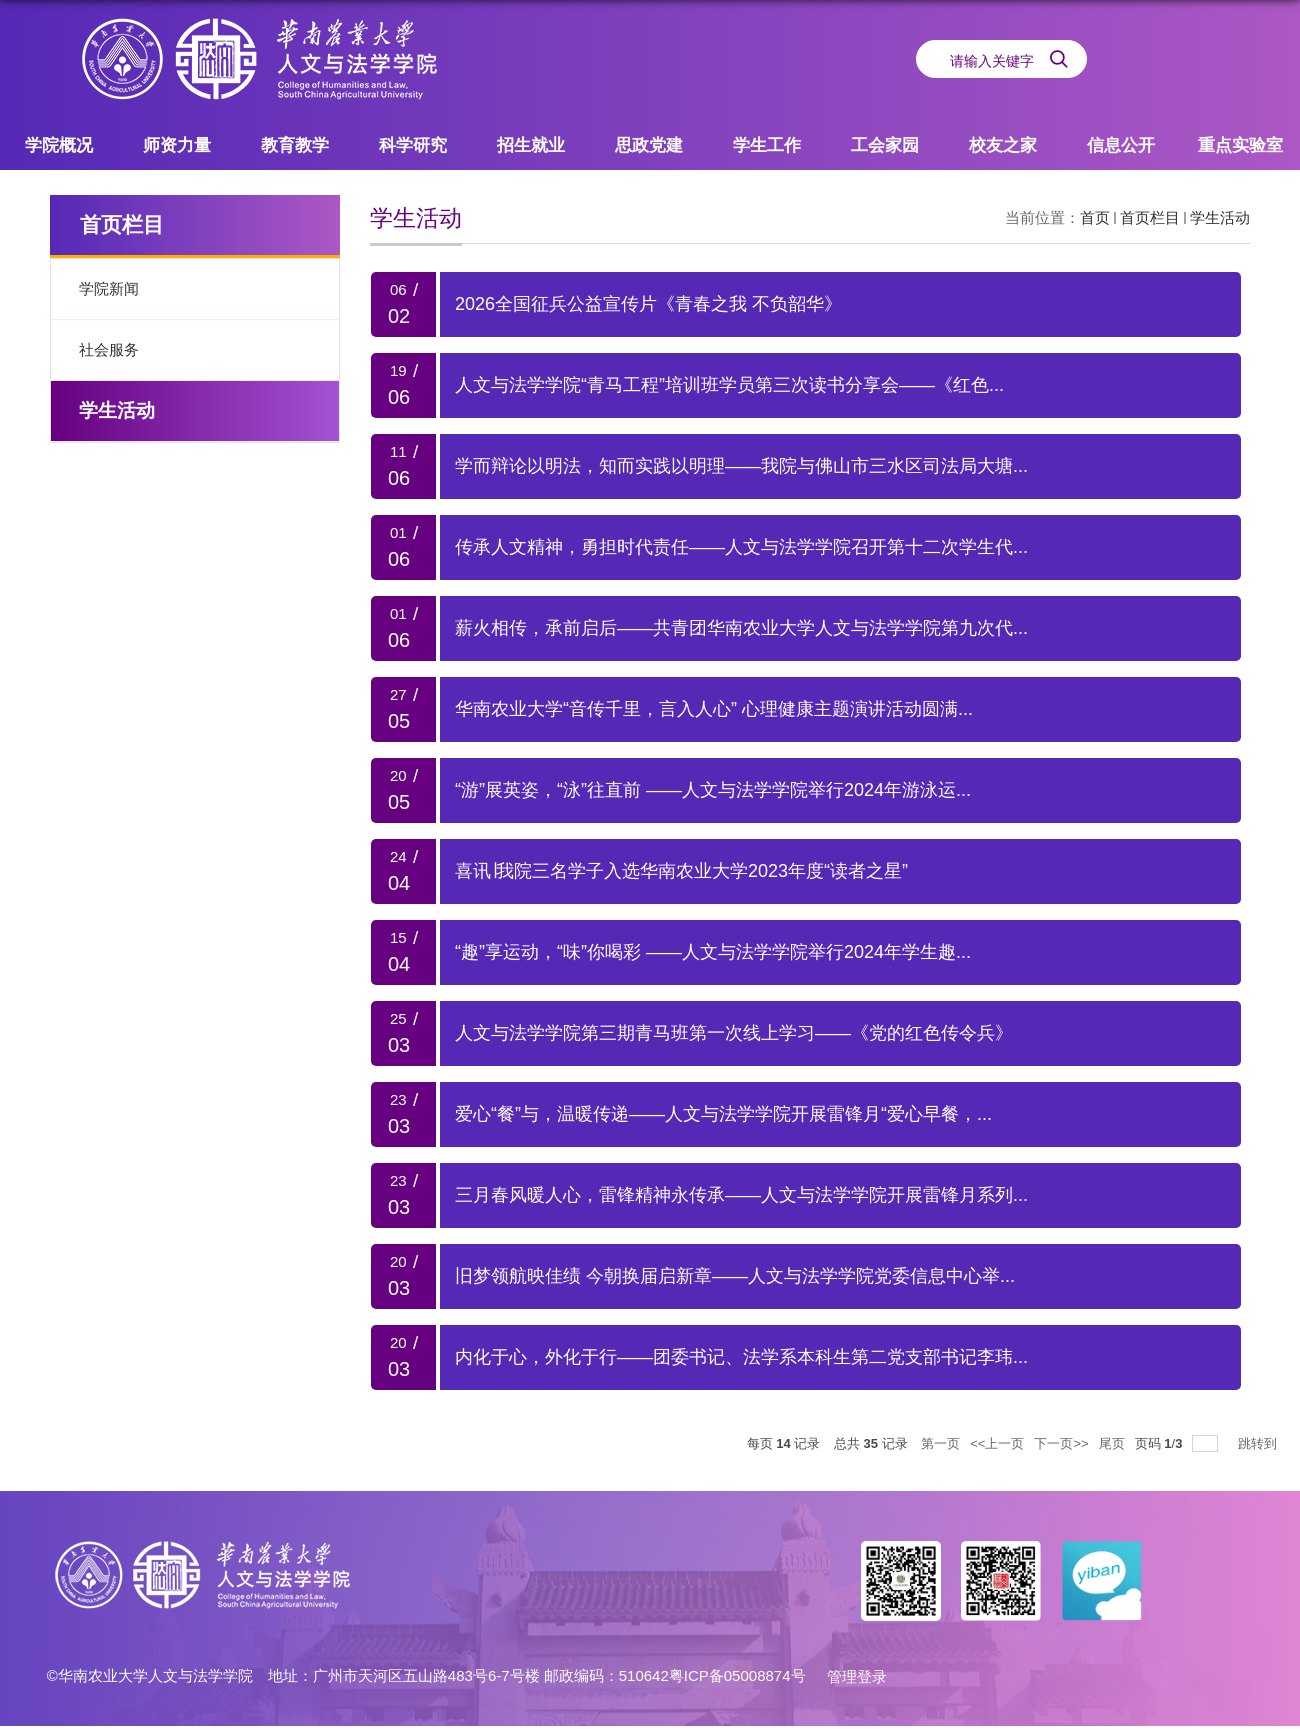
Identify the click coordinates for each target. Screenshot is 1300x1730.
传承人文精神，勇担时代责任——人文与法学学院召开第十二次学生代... (741, 547)
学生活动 (1220, 217)
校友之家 (1003, 145)
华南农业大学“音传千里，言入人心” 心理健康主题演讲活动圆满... (714, 709)
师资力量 (177, 145)
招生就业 (531, 145)
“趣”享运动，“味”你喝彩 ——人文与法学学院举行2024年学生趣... (713, 952)
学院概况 (59, 145)
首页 (1095, 217)
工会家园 (885, 145)
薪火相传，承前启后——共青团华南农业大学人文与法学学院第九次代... (741, 628)
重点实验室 (1240, 145)
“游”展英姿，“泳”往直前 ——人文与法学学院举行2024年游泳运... (713, 790)
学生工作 (767, 145)
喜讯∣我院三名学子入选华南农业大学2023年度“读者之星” (681, 871)
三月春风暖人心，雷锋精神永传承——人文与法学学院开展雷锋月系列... (741, 1195)
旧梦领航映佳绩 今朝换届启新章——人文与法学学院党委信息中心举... (735, 1276)
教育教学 (295, 145)
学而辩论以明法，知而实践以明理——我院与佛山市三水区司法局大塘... (741, 466)
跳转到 (1259, 1443)
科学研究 (413, 145)
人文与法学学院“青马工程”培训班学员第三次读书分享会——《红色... (729, 385)
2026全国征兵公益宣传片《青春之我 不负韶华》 (648, 304)
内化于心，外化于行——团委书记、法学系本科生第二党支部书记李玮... (741, 1357)
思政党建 (649, 145)
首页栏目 (1150, 217)
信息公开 (1121, 145)
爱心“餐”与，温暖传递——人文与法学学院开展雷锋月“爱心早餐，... (723, 1114)
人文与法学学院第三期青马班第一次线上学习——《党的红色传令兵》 (734, 1033)
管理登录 (857, 1676)
